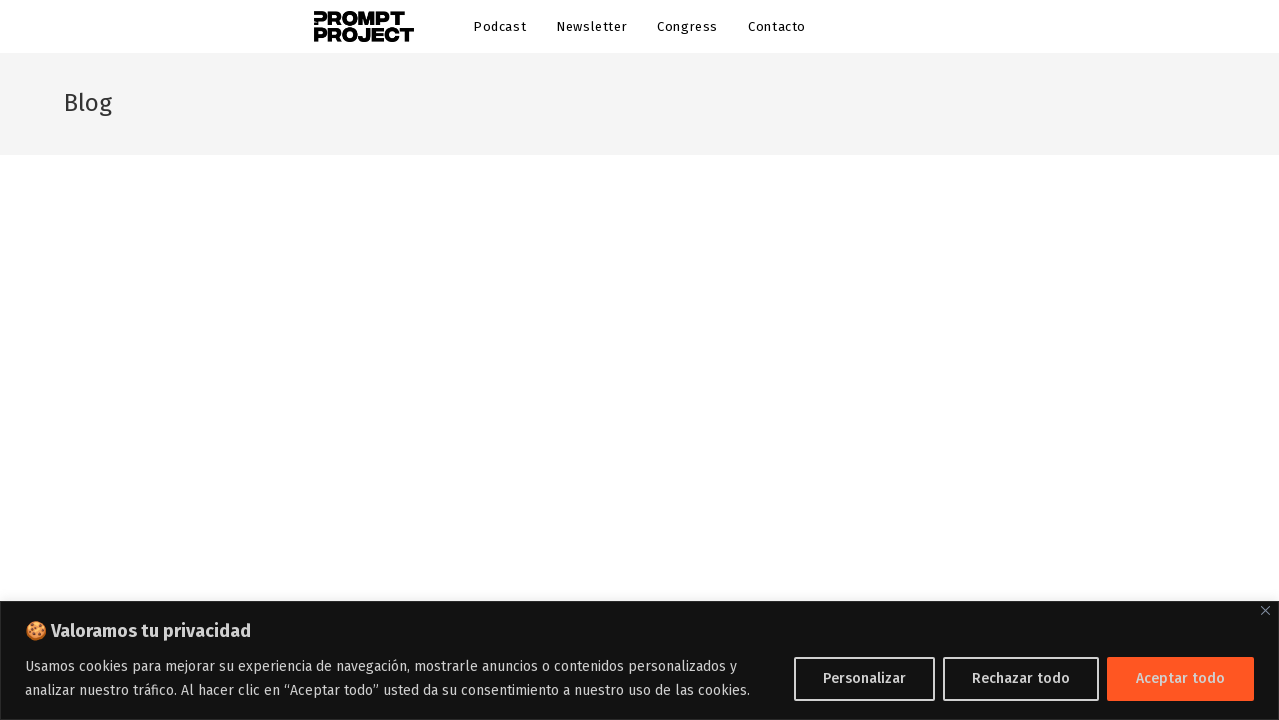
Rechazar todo (1021, 678)
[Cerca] (1265, 610)
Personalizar (864, 678)
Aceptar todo (1180, 678)
